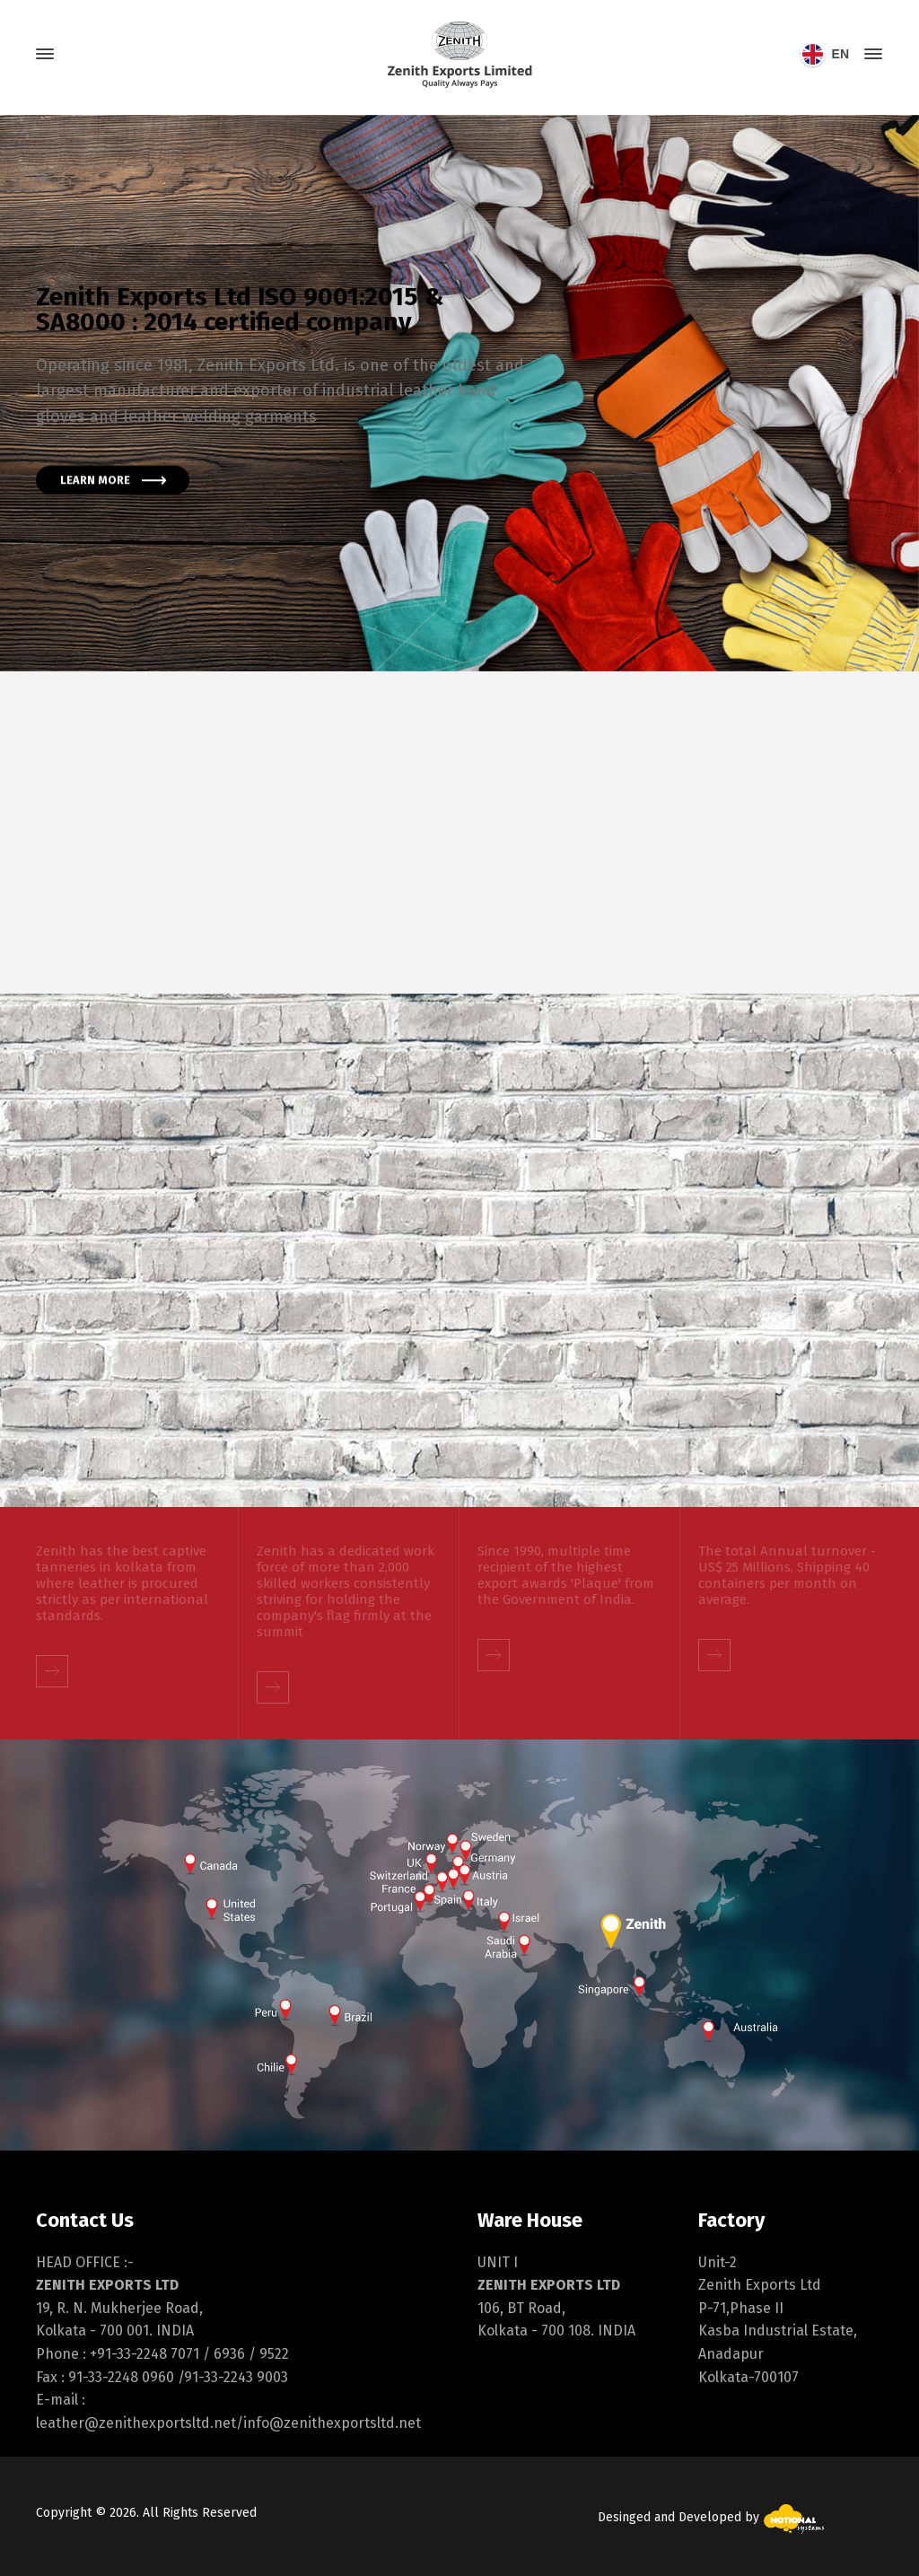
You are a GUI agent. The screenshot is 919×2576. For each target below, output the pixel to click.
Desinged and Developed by (711, 2517)
